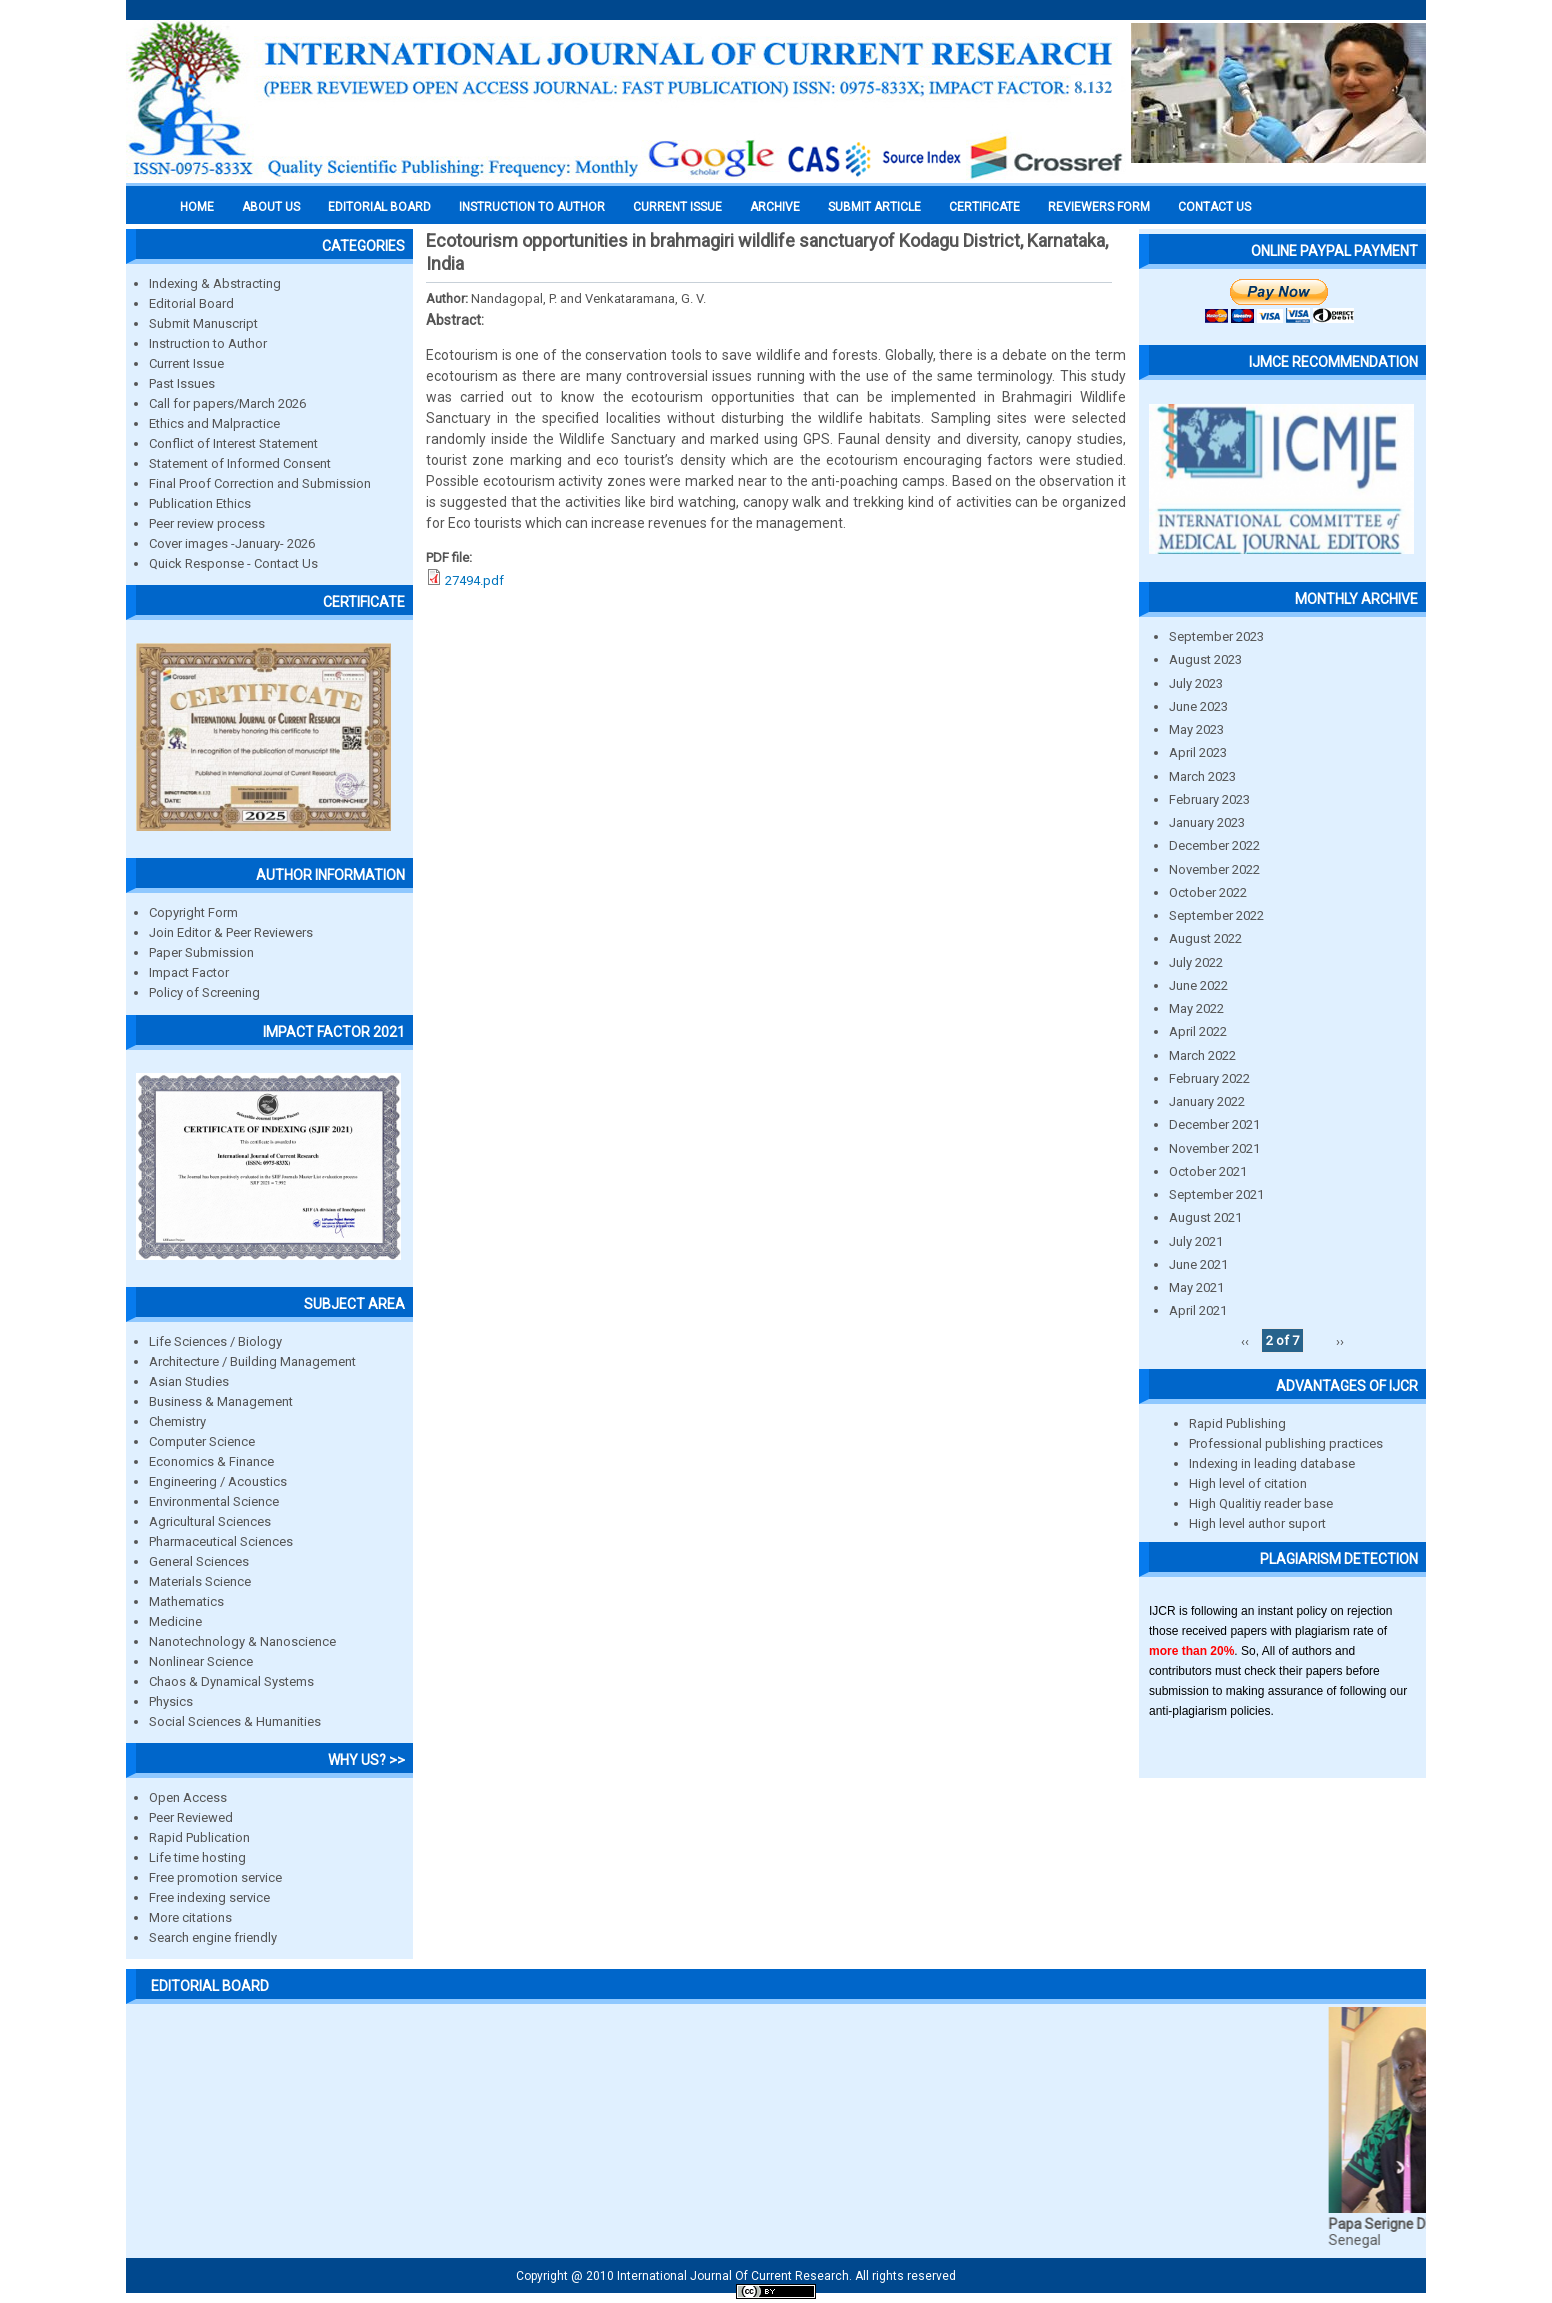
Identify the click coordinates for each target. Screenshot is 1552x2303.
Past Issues (182, 383)
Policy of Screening (204, 992)
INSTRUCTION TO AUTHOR (532, 207)
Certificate (984, 207)
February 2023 (1209, 799)
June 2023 (1198, 706)
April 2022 (1198, 1031)
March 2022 (1202, 1055)
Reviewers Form (1099, 207)
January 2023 (1207, 822)
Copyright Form (193, 912)
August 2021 (1205, 1217)
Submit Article (874, 207)
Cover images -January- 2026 (232, 543)
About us (271, 207)
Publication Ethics (200, 503)
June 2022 (1198, 985)
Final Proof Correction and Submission (260, 483)
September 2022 (1216, 915)
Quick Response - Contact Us (233, 563)
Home (197, 207)
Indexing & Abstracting (215, 283)
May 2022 (1196, 1008)
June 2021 (1198, 1264)
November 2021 (1214, 1148)
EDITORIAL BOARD (379, 207)
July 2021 (1196, 1241)
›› (1340, 1340)
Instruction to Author (208, 343)
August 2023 (1205, 659)
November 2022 (1214, 869)
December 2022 (1214, 845)
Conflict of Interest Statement (233, 443)
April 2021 (1198, 1310)
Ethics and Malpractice (214, 423)
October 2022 (1208, 892)
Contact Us (1214, 207)
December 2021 (1214, 1124)
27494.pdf (474, 580)
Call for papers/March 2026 (227, 403)
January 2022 (1207, 1101)
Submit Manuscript (203, 323)
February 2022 (1209, 1078)
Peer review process (207, 523)
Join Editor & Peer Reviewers (231, 932)
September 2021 (1216, 1194)
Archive (775, 207)
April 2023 (1198, 752)
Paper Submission (201, 952)
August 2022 (1205, 938)
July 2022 (1196, 962)
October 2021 (1208, 1171)
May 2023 (1196, 729)
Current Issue (677, 207)
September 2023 (1216, 636)
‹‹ (1245, 1340)
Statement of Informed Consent (240, 463)
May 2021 (1196, 1287)
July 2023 (1196, 683)
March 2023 (1202, 776)
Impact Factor (189, 972)
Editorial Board (191, 303)
